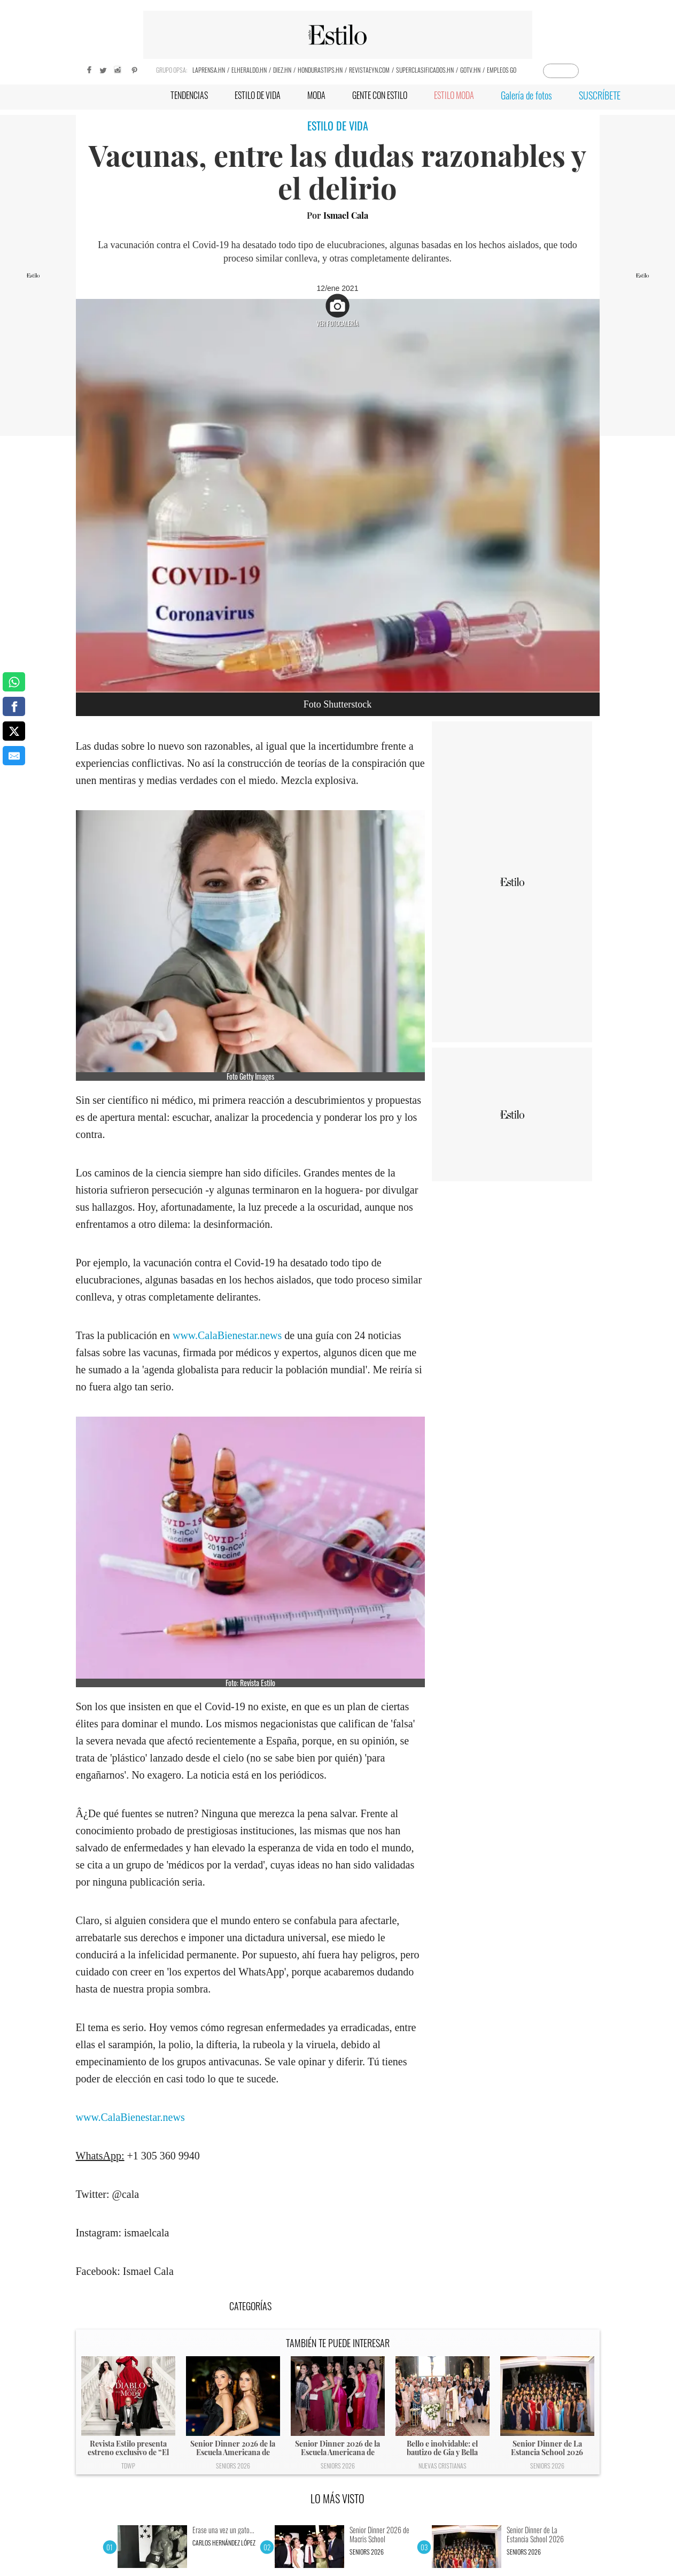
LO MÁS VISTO (337, 2498)
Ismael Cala (345, 215)
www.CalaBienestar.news (227, 1335)
